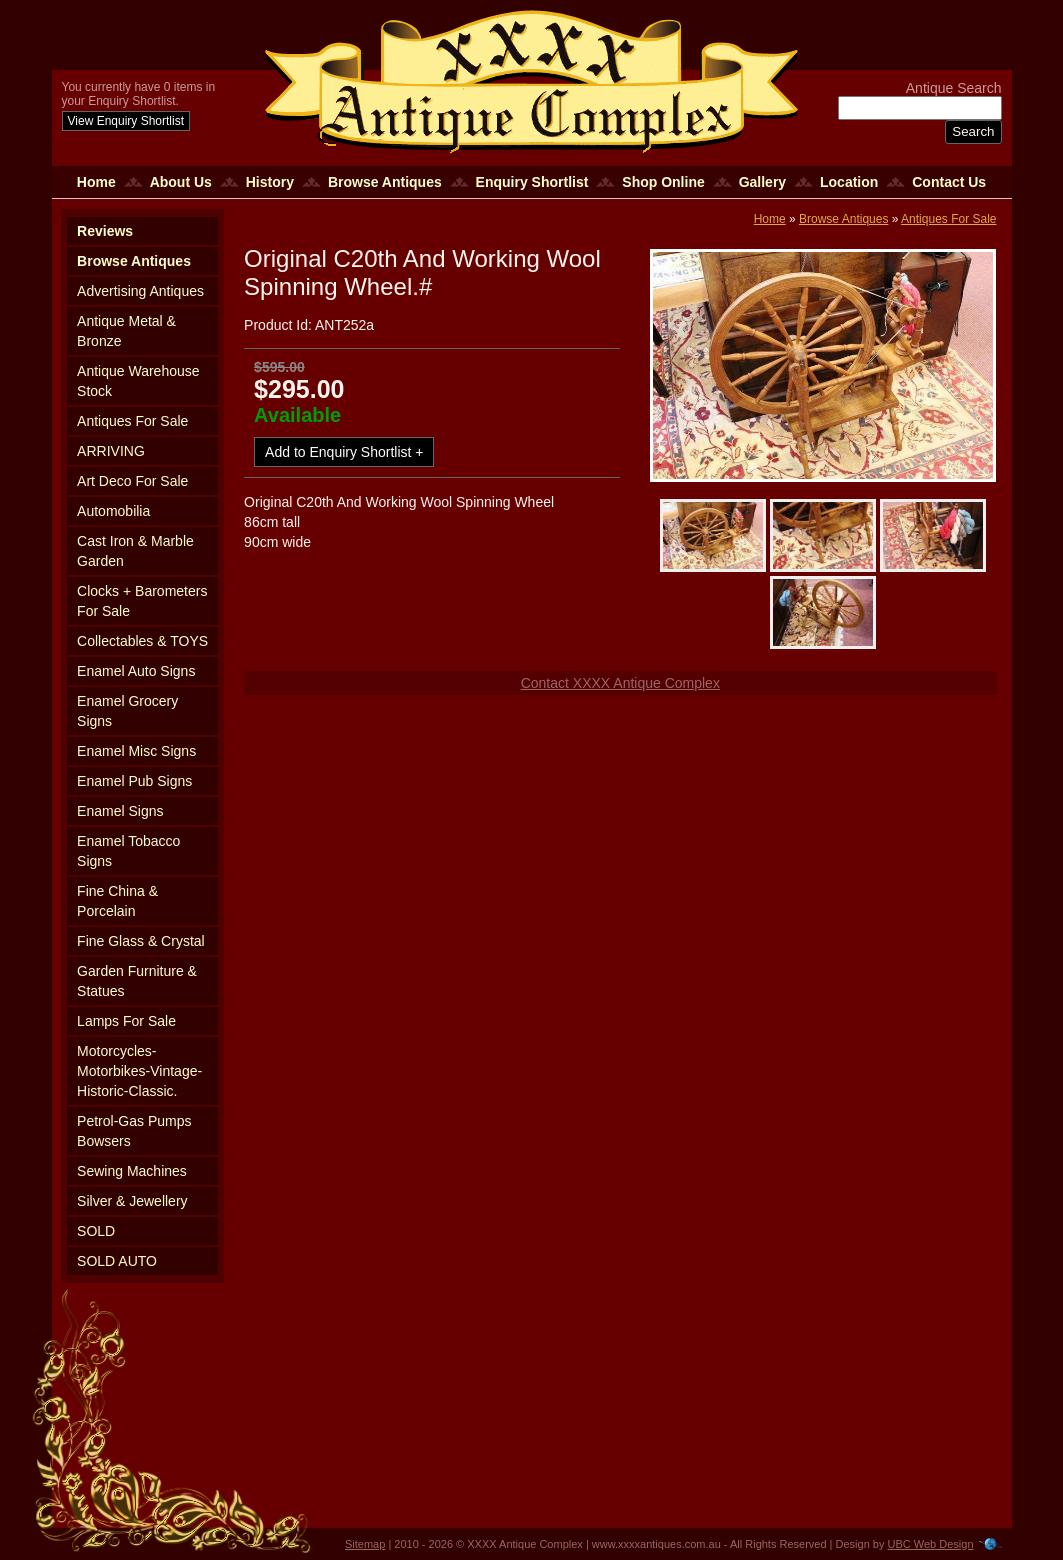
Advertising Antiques (140, 291)
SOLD (96, 1231)
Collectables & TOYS (142, 641)
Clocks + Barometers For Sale (142, 601)
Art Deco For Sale (132, 481)
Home (96, 182)
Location (849, 182)
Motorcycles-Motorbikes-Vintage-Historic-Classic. (139, 1071)
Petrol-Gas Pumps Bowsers (134, 1131)
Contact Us (949, 182)
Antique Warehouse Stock (138, 381)
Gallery (762, 182)
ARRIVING (111, 451)
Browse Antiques (385, 182)
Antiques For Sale (132, 421)
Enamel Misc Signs (136, 751)
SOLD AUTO (117, 1261)
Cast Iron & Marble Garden (135, 551)
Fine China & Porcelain (117, 901)
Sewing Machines (132, 1171)
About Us (181, 182)
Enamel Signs (120, 811)
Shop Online (663, 182)
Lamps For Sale (126, 1021)
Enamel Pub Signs (134, 781)
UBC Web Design (931, 1544)
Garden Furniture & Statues (137, 981)
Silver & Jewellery (132, 1201)
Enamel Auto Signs (136, 671)
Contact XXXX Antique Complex (620, 683)
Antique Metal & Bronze (126, 331)
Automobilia (113, 511)
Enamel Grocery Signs (127, 711)
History (270, 182)
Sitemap (365, 1544)
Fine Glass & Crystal (141, 941)
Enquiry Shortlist (532, 182)
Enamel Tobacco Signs (128, 851)
